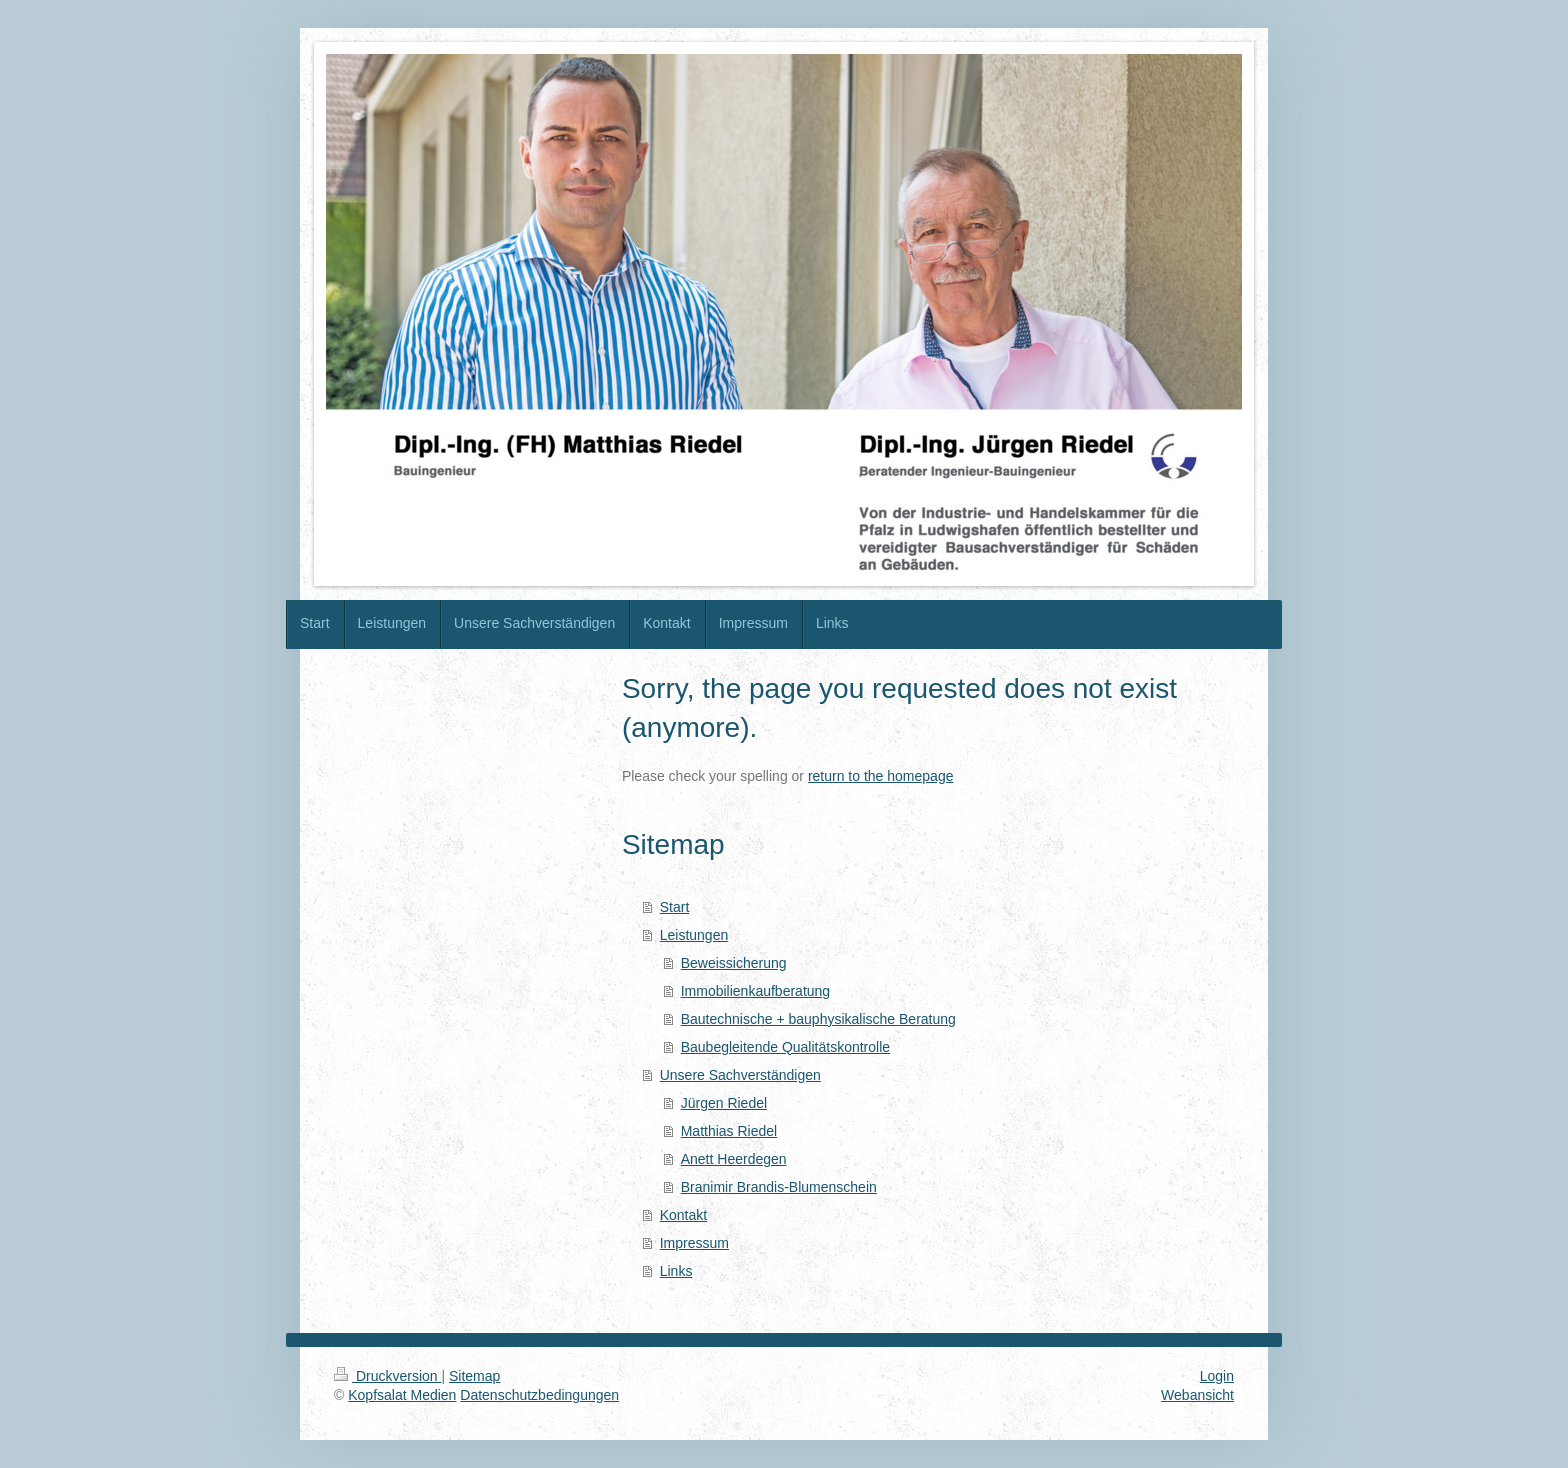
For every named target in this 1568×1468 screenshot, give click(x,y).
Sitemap (474, 1376)
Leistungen (694, 935)
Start (675, 907)
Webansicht (1197, 1395)
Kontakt (683, 1215)
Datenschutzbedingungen (539, 1395)
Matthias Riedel (729, 1131)
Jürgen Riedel (724, 1103)
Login (1217, 1376)
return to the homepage (881, 776)
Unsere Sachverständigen (740, 1075)
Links (676, 1271)
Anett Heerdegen (734, 1159)
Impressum (694, 1243)
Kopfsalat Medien (402, 1395)
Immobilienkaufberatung (755, 991)
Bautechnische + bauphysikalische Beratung (818, 1019)
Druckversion (387, 1376)
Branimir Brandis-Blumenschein (779, 1187)
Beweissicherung (734, 963)
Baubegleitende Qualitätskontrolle (785, 1047)
